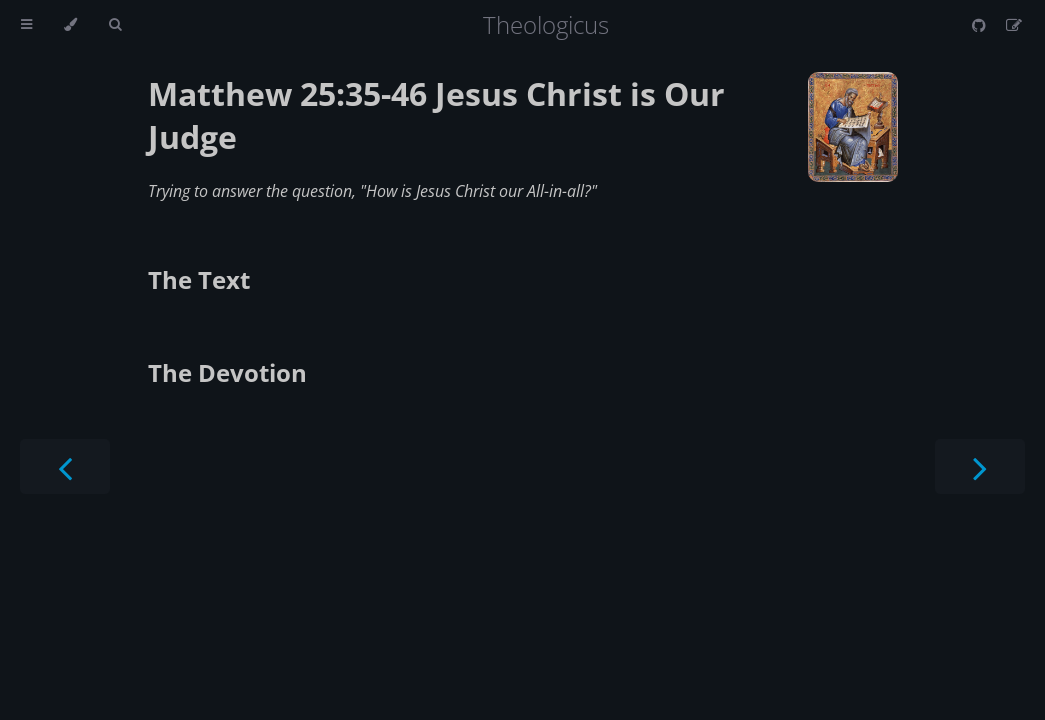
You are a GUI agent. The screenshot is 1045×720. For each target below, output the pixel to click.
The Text (199, 279)
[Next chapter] (980, 466)
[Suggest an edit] (1014, 25)
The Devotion (227, 372)
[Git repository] (981, 25)
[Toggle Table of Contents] (26, 25)
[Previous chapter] (65, 466)
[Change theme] (70, 25)
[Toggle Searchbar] (115, 25)
